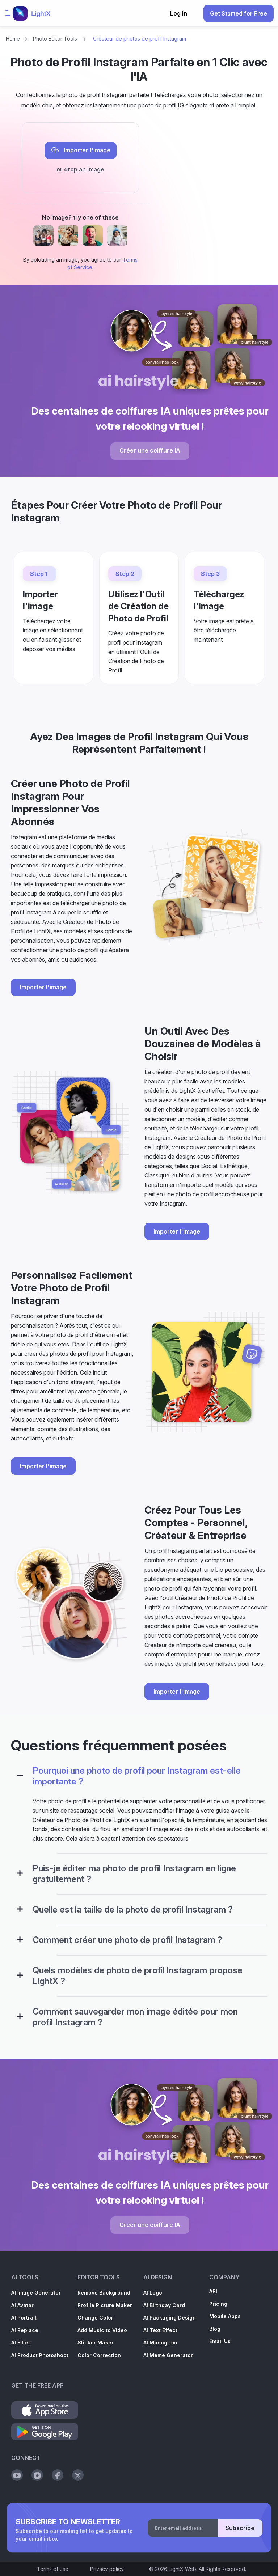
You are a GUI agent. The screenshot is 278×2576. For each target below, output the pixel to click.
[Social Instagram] (37, 2475)
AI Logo (152, 2292)
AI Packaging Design (169, 2317)
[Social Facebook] (57, 2475)
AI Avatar (22, 2305)
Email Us (220, 2341)
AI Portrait (24, 2317)
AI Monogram (160, 2342)
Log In (178, 13)
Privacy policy (107, 2569)
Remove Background (103, 2292)
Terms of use (52, 2569)
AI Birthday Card (164, 2305)
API (213, 2291)
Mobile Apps (225, 2316)
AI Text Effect (160, 2330)
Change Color (95, 2317)
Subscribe (240, 2528)
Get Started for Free (238, 13)
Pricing (218, 2304)
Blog (214, 2329)
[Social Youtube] (17, 2475)
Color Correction (99, 2355)
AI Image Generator (36, 2292)
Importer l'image (80, 149)
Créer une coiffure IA (149, 450)
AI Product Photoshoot (39, 2355)
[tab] (139, 1781)
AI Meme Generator (168, 2355)
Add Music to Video (102, 2330)
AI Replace (24, 2330)
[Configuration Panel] (20, 1776)
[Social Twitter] (78, 2475)
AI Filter (20, 2342)
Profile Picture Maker (104, 2305)
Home (13, 38)
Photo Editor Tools (55, 38)
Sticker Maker (95, 2342)
